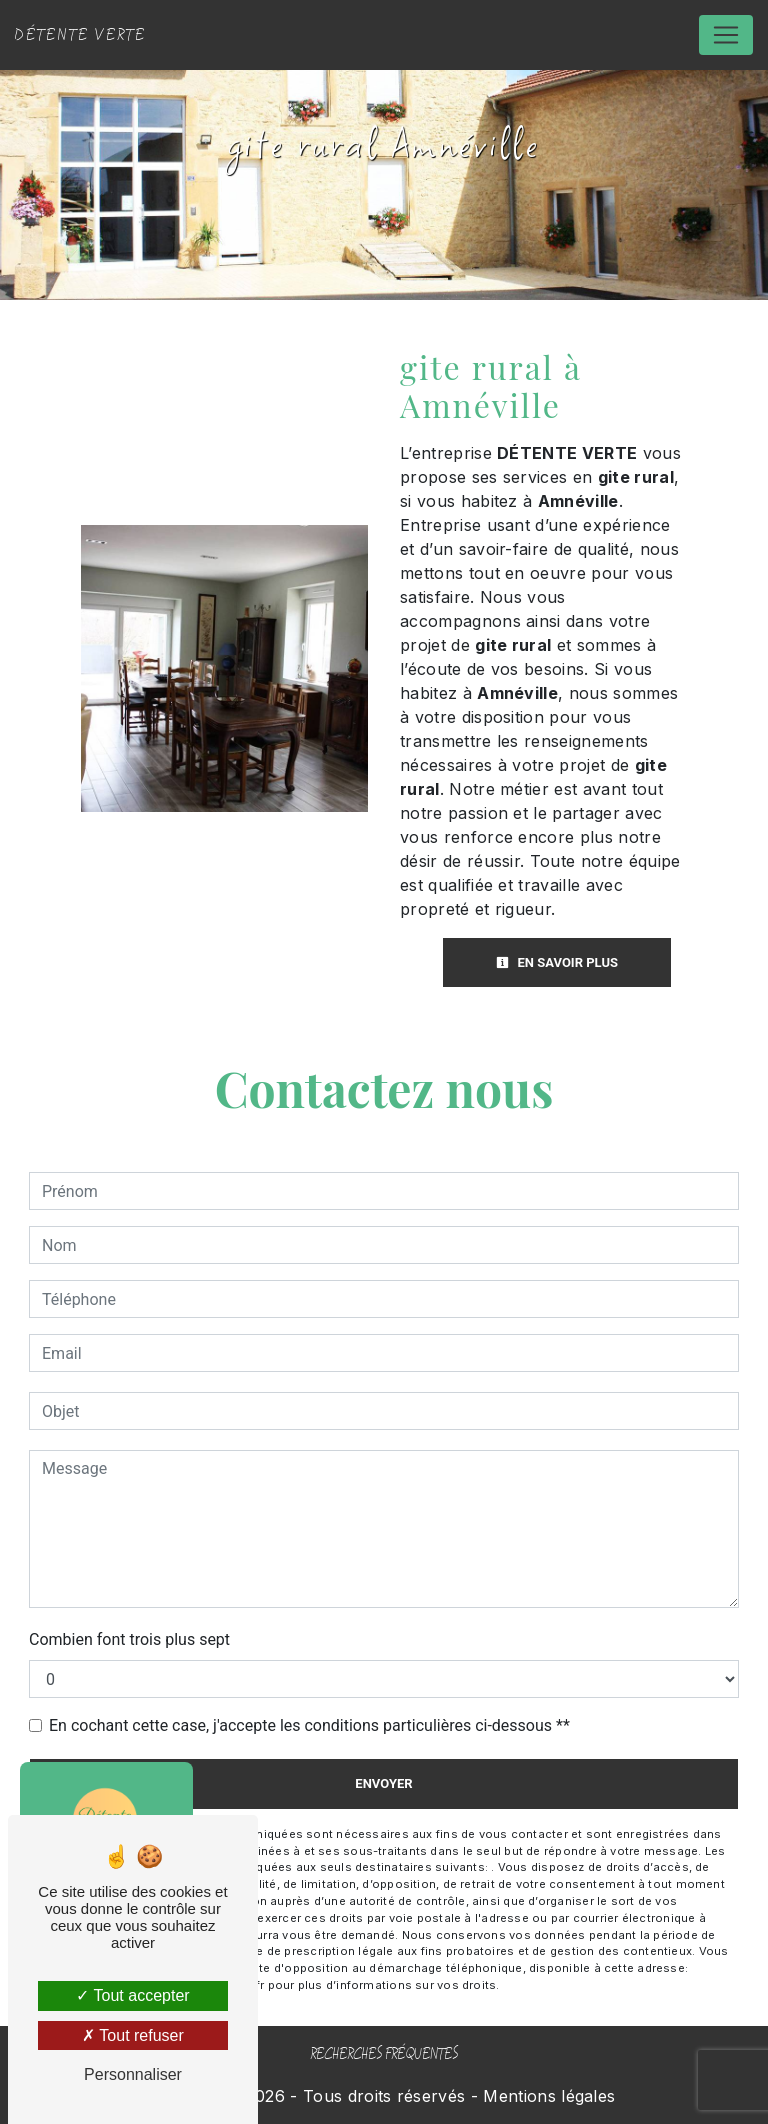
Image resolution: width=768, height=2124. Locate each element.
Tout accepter (132, 1995)
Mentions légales (546, 2096)
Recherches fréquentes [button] (384, 2054)
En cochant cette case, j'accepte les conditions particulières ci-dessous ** (309, 1725)
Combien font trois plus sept (129, 1639)
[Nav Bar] (726, 35)
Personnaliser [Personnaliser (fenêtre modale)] (133, 2074)
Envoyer (383, 1783)
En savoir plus (557, 962)
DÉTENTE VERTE (80, 35)
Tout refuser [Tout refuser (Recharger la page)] (133, 2035)
